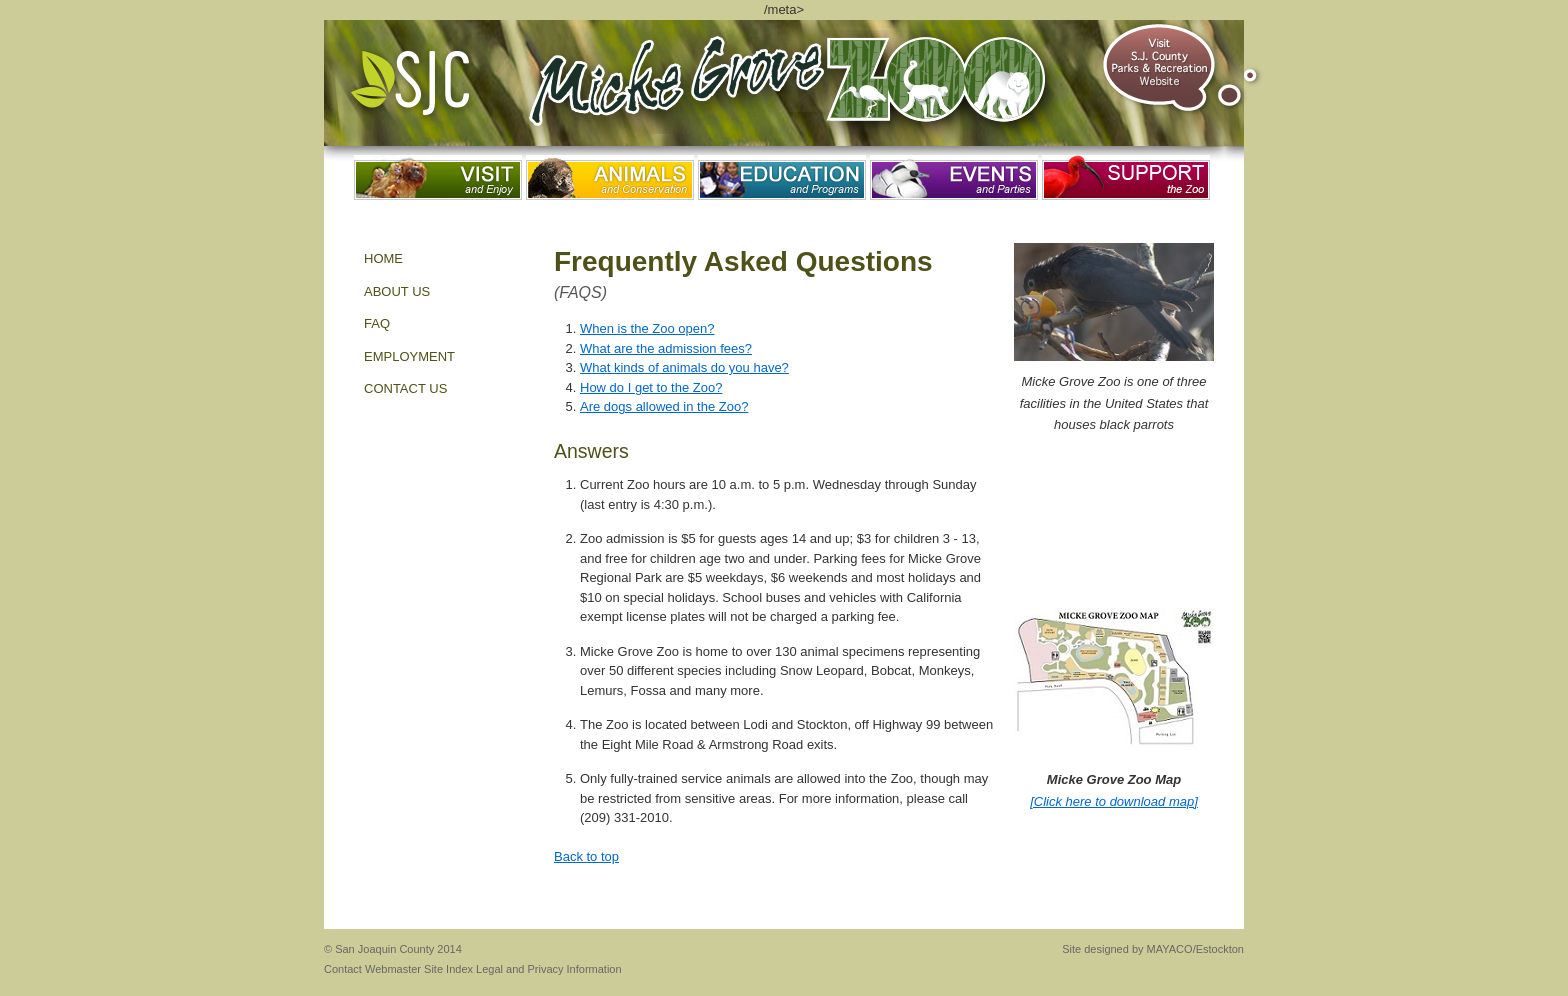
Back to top (586, 856)
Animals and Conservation (610, 177)
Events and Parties (954, 177)
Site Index (448, 969)
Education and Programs (782, 177)
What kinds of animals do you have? (684, 367)
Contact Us (405, 388)
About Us (397, 291)
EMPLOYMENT (409, 356)
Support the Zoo (1126, 177)
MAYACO (1170, 949)
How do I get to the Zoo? (651, 387)
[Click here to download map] (1114, 801)
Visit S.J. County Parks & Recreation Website (1182, 68)
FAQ (377, 323)
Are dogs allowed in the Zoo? (664, 406)
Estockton (1220, 949)
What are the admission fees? (666, 348)
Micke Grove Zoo (795, 89)
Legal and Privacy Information (549, 969)
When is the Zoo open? (647, 328)
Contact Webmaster (372, 969)
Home (383, 258)
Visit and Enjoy (438, 177)
